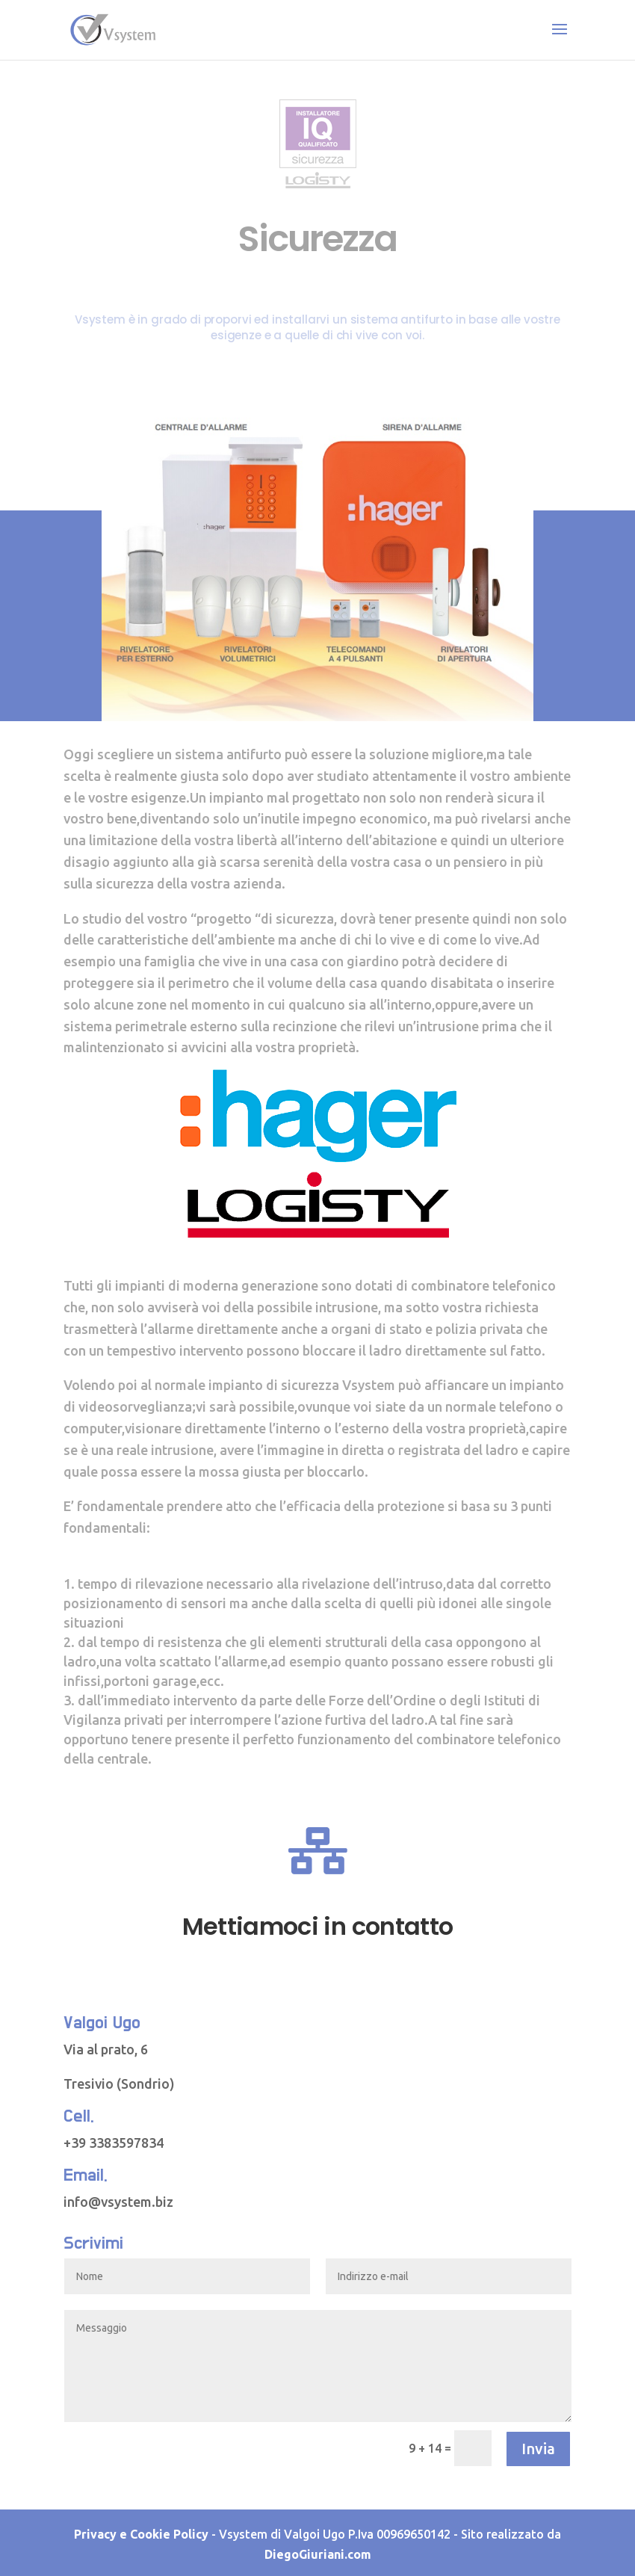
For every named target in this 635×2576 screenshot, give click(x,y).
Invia (538, 2448)
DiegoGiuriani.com (317, 2554)
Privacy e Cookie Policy (141, 2534)
